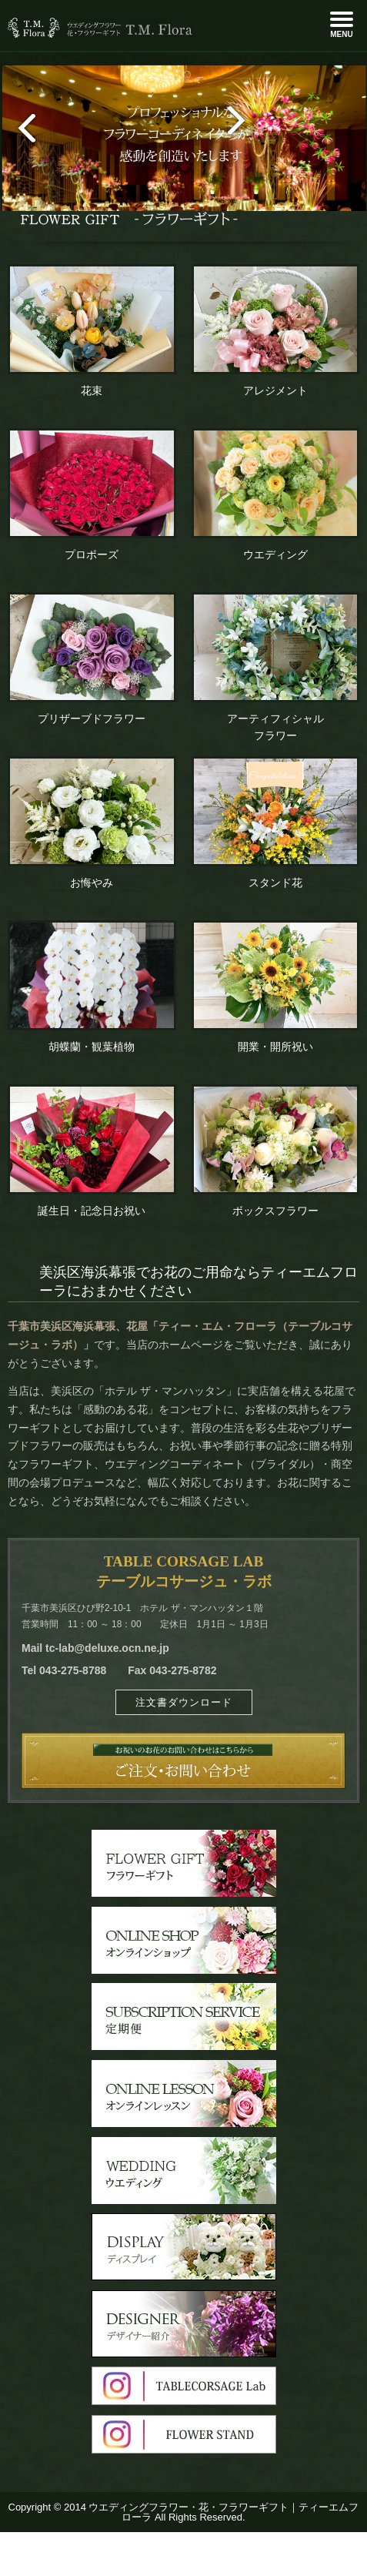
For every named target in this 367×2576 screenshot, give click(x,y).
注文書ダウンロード (183, 1702)
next (243, 121)
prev (20, 129)
